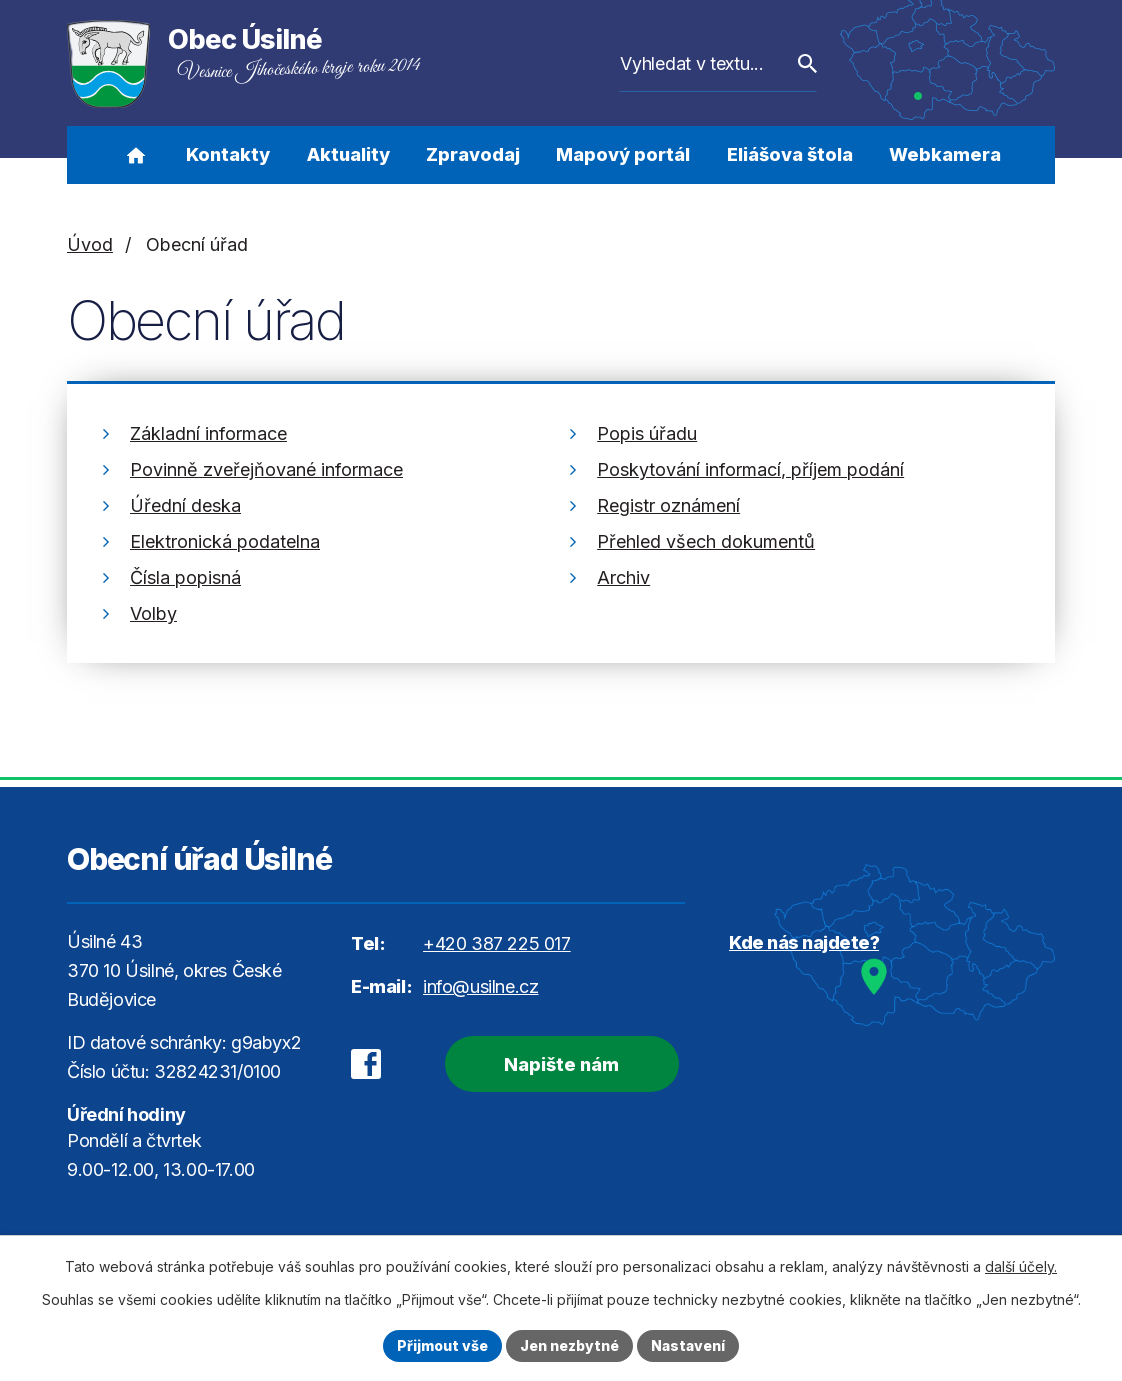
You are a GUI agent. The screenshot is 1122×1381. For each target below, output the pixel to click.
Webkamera (945, 154)
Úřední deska (185, 505)
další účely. (1021, 1266)
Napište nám (561, 1064)
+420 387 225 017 (497, 943)
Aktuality (348, 154)
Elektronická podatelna (225, 541)
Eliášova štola (790, 154)
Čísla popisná (185, 577)
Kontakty (228, 154)
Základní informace (208, 433)
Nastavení (688, 1345)
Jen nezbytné (569, 1345)
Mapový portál (623, 154)
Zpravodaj (473, 154)
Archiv (623, 577)
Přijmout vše (442, 1345)
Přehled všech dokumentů (706, 541)
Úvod (135, 155)
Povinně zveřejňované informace (266, 469)
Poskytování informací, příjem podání (750, 469)
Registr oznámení (668, 505)
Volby (153, 613)
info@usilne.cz (480, 986)
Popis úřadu (647, 433)
